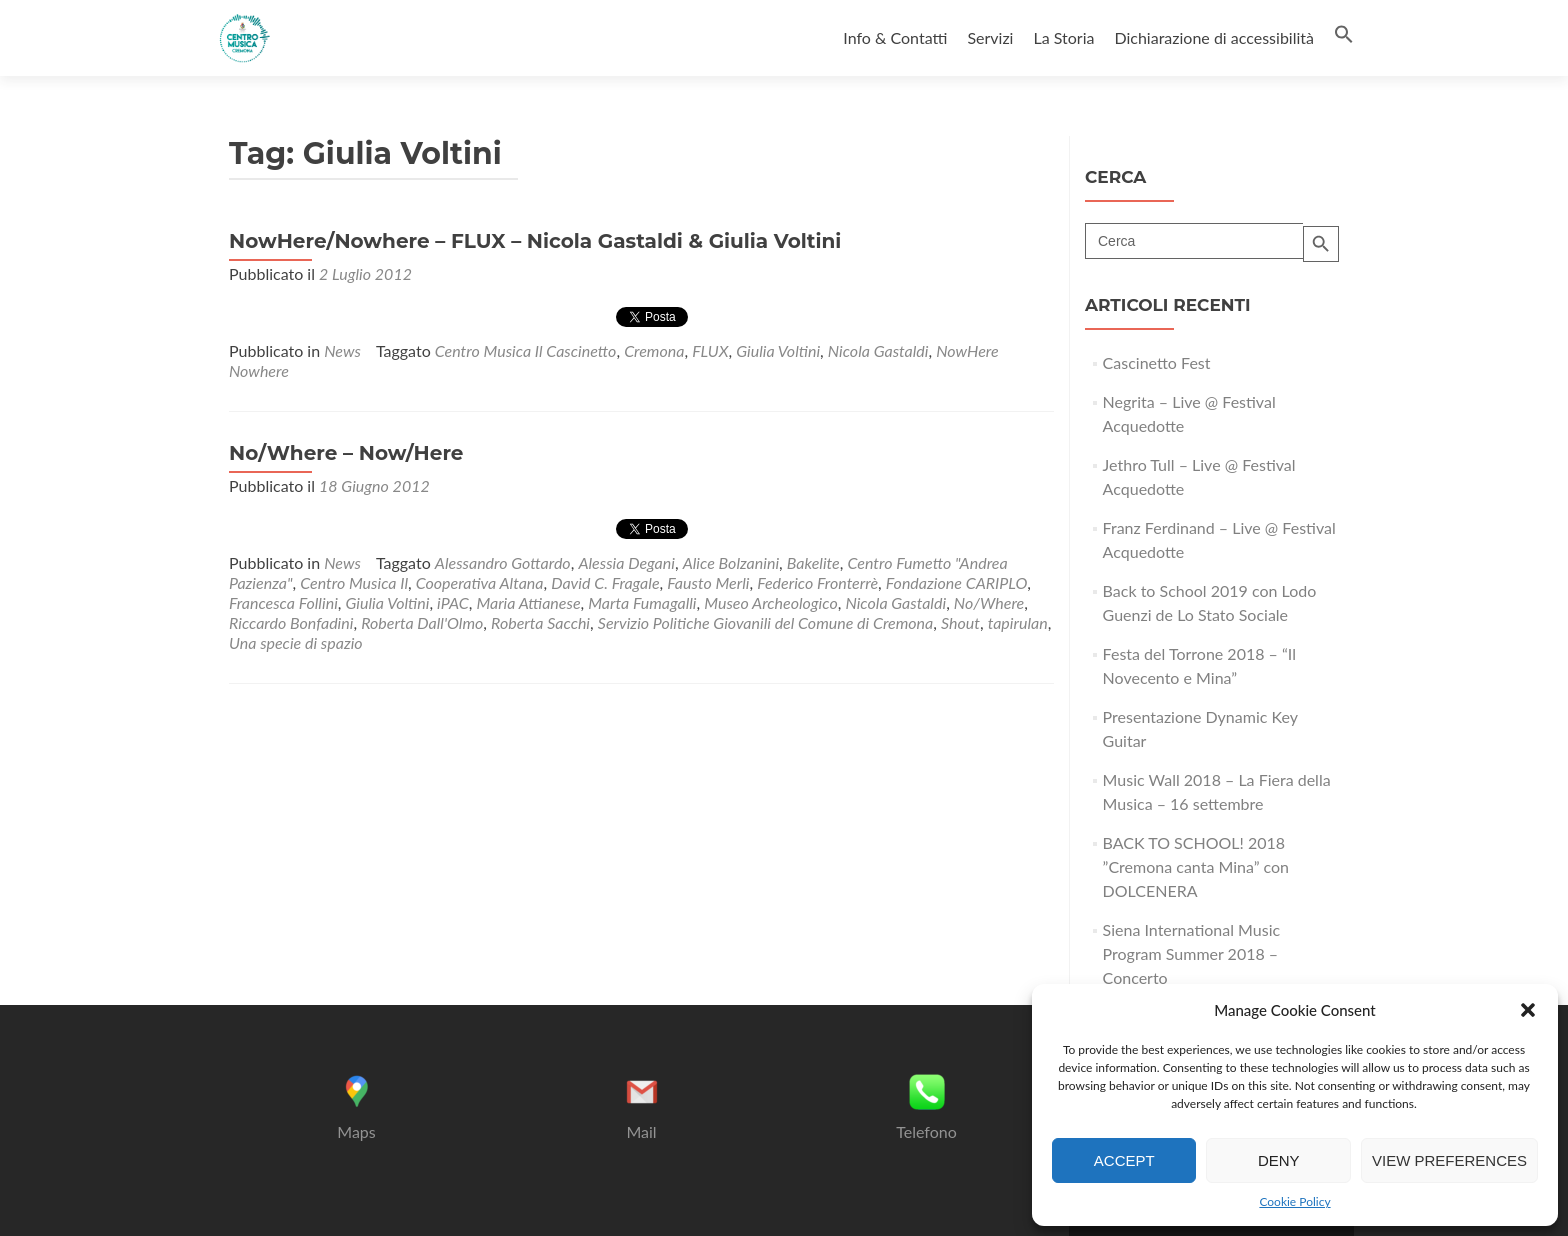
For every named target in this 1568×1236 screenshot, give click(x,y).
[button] (1528, 1010)
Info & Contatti (895, 37)
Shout (960, 622)
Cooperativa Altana (480, 582)
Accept (1124, 1160)
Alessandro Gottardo (503, 562)
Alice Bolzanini (731, 562)
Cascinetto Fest (1157, 362)
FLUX (710, 350)
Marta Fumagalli (642, 602)
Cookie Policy (1294, 1201)
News (342, 350)
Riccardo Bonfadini (291, 622)
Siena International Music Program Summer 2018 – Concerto (1192, 953)
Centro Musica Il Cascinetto (526, 350)
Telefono (926, 1131)
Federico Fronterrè (817, 582)
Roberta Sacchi (540, 622)
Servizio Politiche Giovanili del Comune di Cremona (765, 622)
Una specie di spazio (296, 642)
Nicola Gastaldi (878, 350)
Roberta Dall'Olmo (422, 622)
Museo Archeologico (770, 602)
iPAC (453, 602)
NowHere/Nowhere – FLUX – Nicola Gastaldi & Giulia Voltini (535, 241)
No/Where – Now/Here (346, 453)
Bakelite (813, 562)
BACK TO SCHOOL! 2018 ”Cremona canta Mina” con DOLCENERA (1196, 866)
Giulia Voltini (778, 350)
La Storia (1063, 37)
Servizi (990, 37)
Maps (356, 1131)
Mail (641, 1131)
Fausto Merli (708, 582)
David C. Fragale (605, 582)
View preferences (1449, 1160)
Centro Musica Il (354, 582)
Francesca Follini (283, 602)
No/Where (989, 602)
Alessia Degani (626, 562)
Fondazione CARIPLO (956, 582)
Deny (1279, 1160)
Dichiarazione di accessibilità (1214, 37)
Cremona (654, 350)
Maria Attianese (528, 602)
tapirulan (1018, 622)
